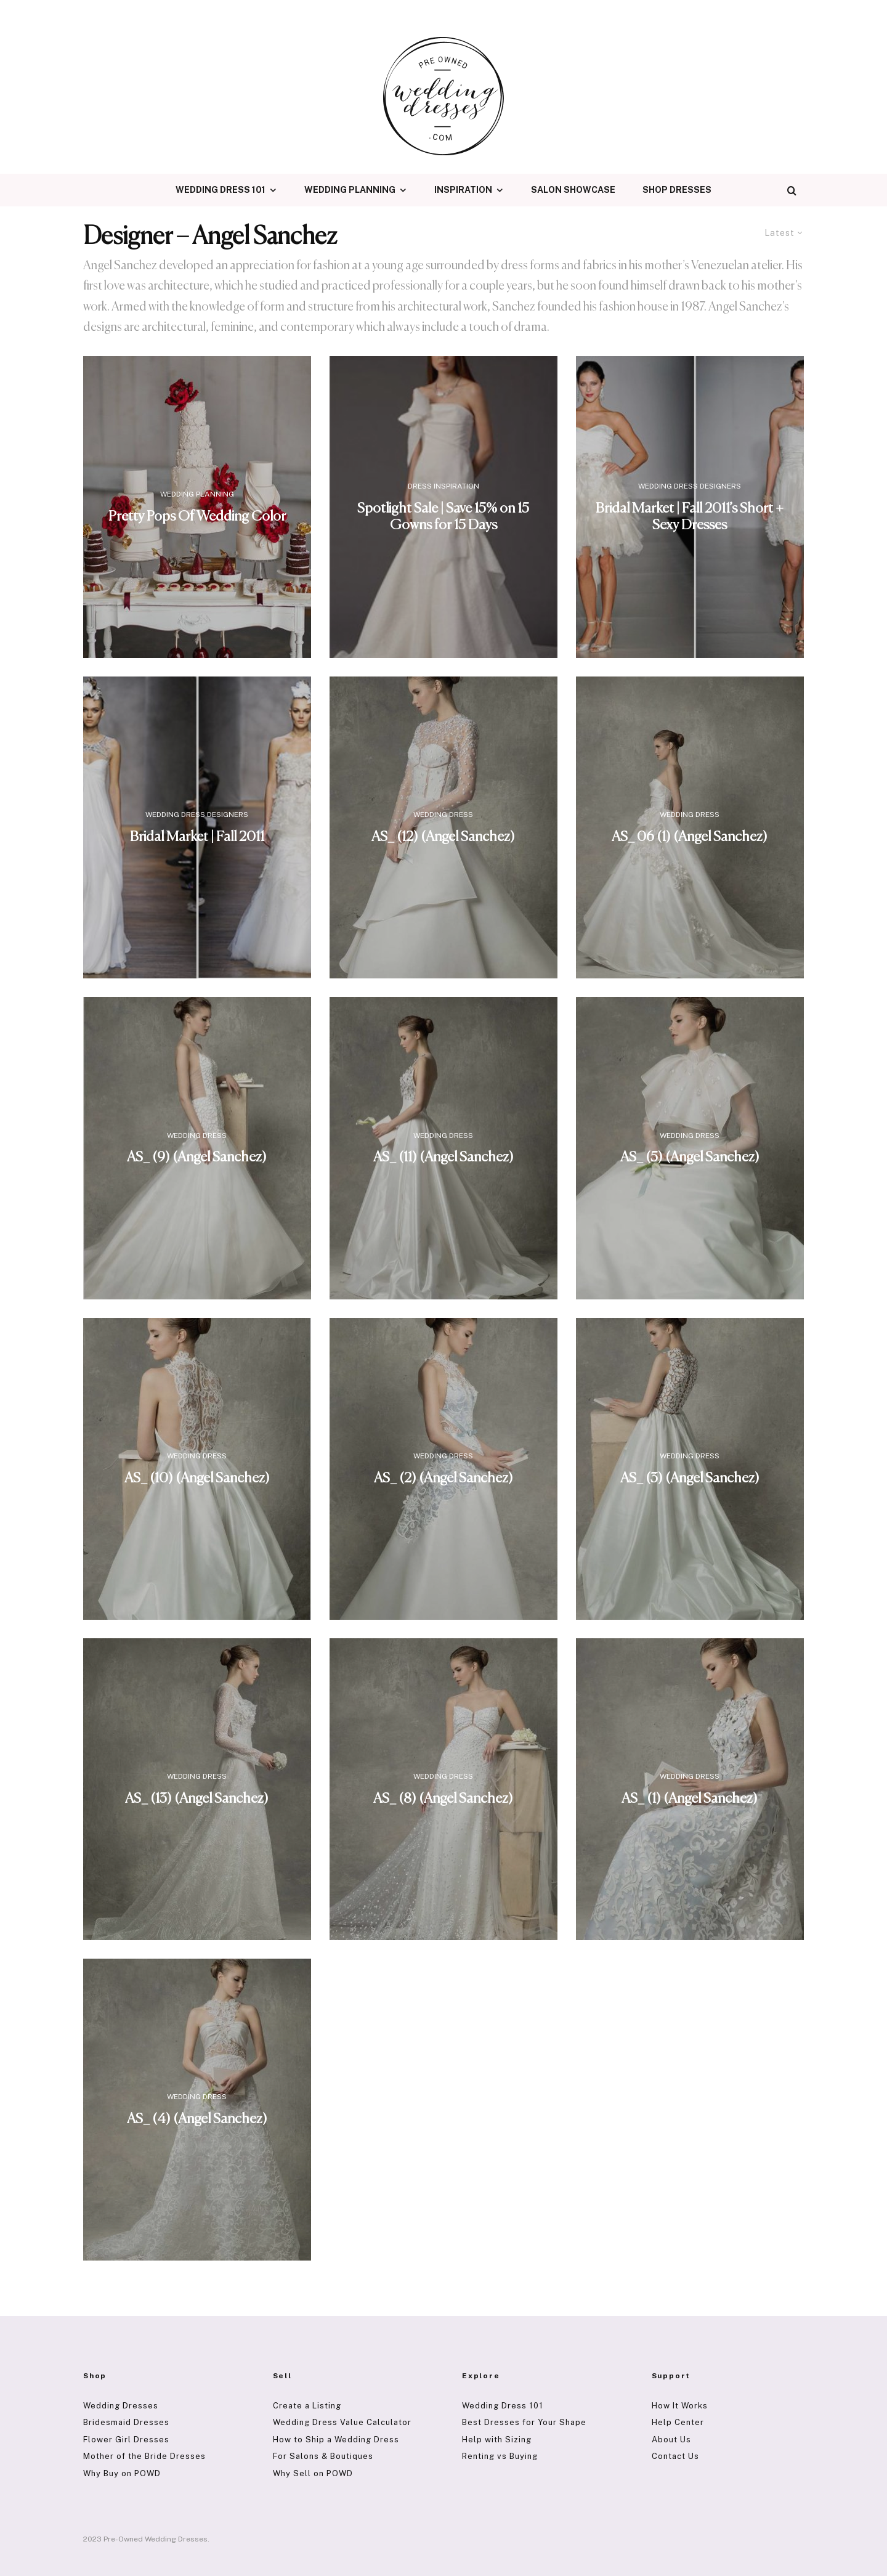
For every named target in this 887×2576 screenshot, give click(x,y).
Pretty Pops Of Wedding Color (197, 517)
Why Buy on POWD (122, 2473)
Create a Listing (307, 2405)
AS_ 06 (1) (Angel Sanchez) (690, 838)
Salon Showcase (573, 190)
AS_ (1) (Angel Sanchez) (690, 1799)
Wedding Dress (443, 815)
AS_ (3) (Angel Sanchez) (689, 1478)
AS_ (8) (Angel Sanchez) (443, 1799)
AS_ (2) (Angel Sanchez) (443, 1478)
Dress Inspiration (443, 486)
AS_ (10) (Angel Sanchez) (197, 1478)
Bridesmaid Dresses (126, 2422)
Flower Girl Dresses (126, 2439)
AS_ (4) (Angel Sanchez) (197, 2120)
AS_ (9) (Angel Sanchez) (197, 1158)
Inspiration (463, 190)
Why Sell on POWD (313, 2473)
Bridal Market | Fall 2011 (197, 838)
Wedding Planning (349, 190)
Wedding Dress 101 (220, 190)
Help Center (678, 2422)
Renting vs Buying (500, 2456)
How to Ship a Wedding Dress (336, 2439)
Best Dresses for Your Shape (524, 2422)
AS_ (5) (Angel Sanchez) (689, 1158)
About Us (671, 2439)
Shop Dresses (676, 190)
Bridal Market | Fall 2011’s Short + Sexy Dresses (690, 517)
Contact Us (675, 2456)
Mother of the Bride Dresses (144, 2456)
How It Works (680, 2405)
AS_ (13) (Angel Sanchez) (197, 1799)
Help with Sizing (497, 2439)
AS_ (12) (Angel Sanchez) (443, 838)
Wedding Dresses (120, 2405)
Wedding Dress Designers (689, 486)
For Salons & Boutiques (323, 2456)
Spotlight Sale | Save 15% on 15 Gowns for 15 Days (443, 517)
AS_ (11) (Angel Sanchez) (443, 1158)
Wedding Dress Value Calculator (342, 2422)
